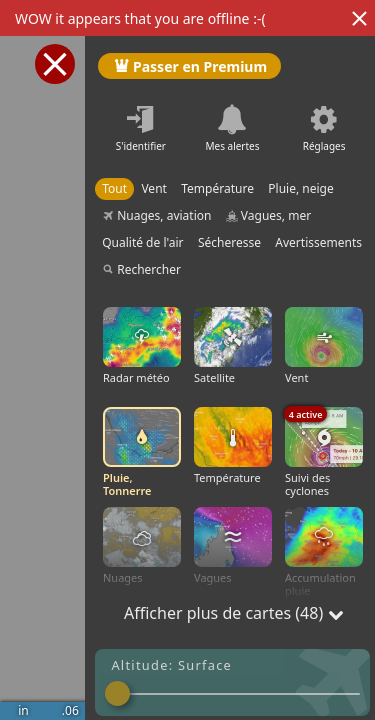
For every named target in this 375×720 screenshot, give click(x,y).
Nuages (142, 546)
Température (233, 446)
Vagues (233, 546)
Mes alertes (232, 146)
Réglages (324, 146)
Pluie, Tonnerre (142, 452)
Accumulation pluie (324, 552)
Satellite (233, 346)
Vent (324, 346)
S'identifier (141, 146)
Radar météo (142, 346)
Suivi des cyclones (324, 452)
